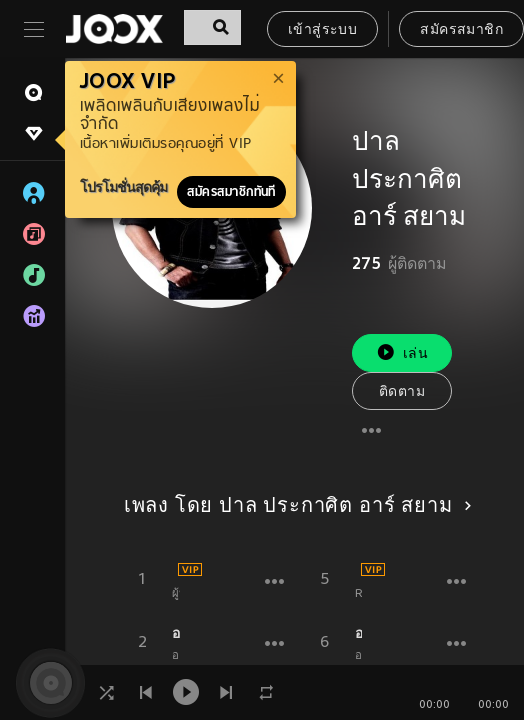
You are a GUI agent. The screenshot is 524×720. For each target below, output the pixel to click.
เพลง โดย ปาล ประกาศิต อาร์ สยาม (295, 507)
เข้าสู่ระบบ (322, 30)
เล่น (402, 352)
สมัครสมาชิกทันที (231, 192)
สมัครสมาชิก (461, 30)
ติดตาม (402, 392)
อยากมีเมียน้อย (176, 633)
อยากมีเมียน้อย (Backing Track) (359, 633)
